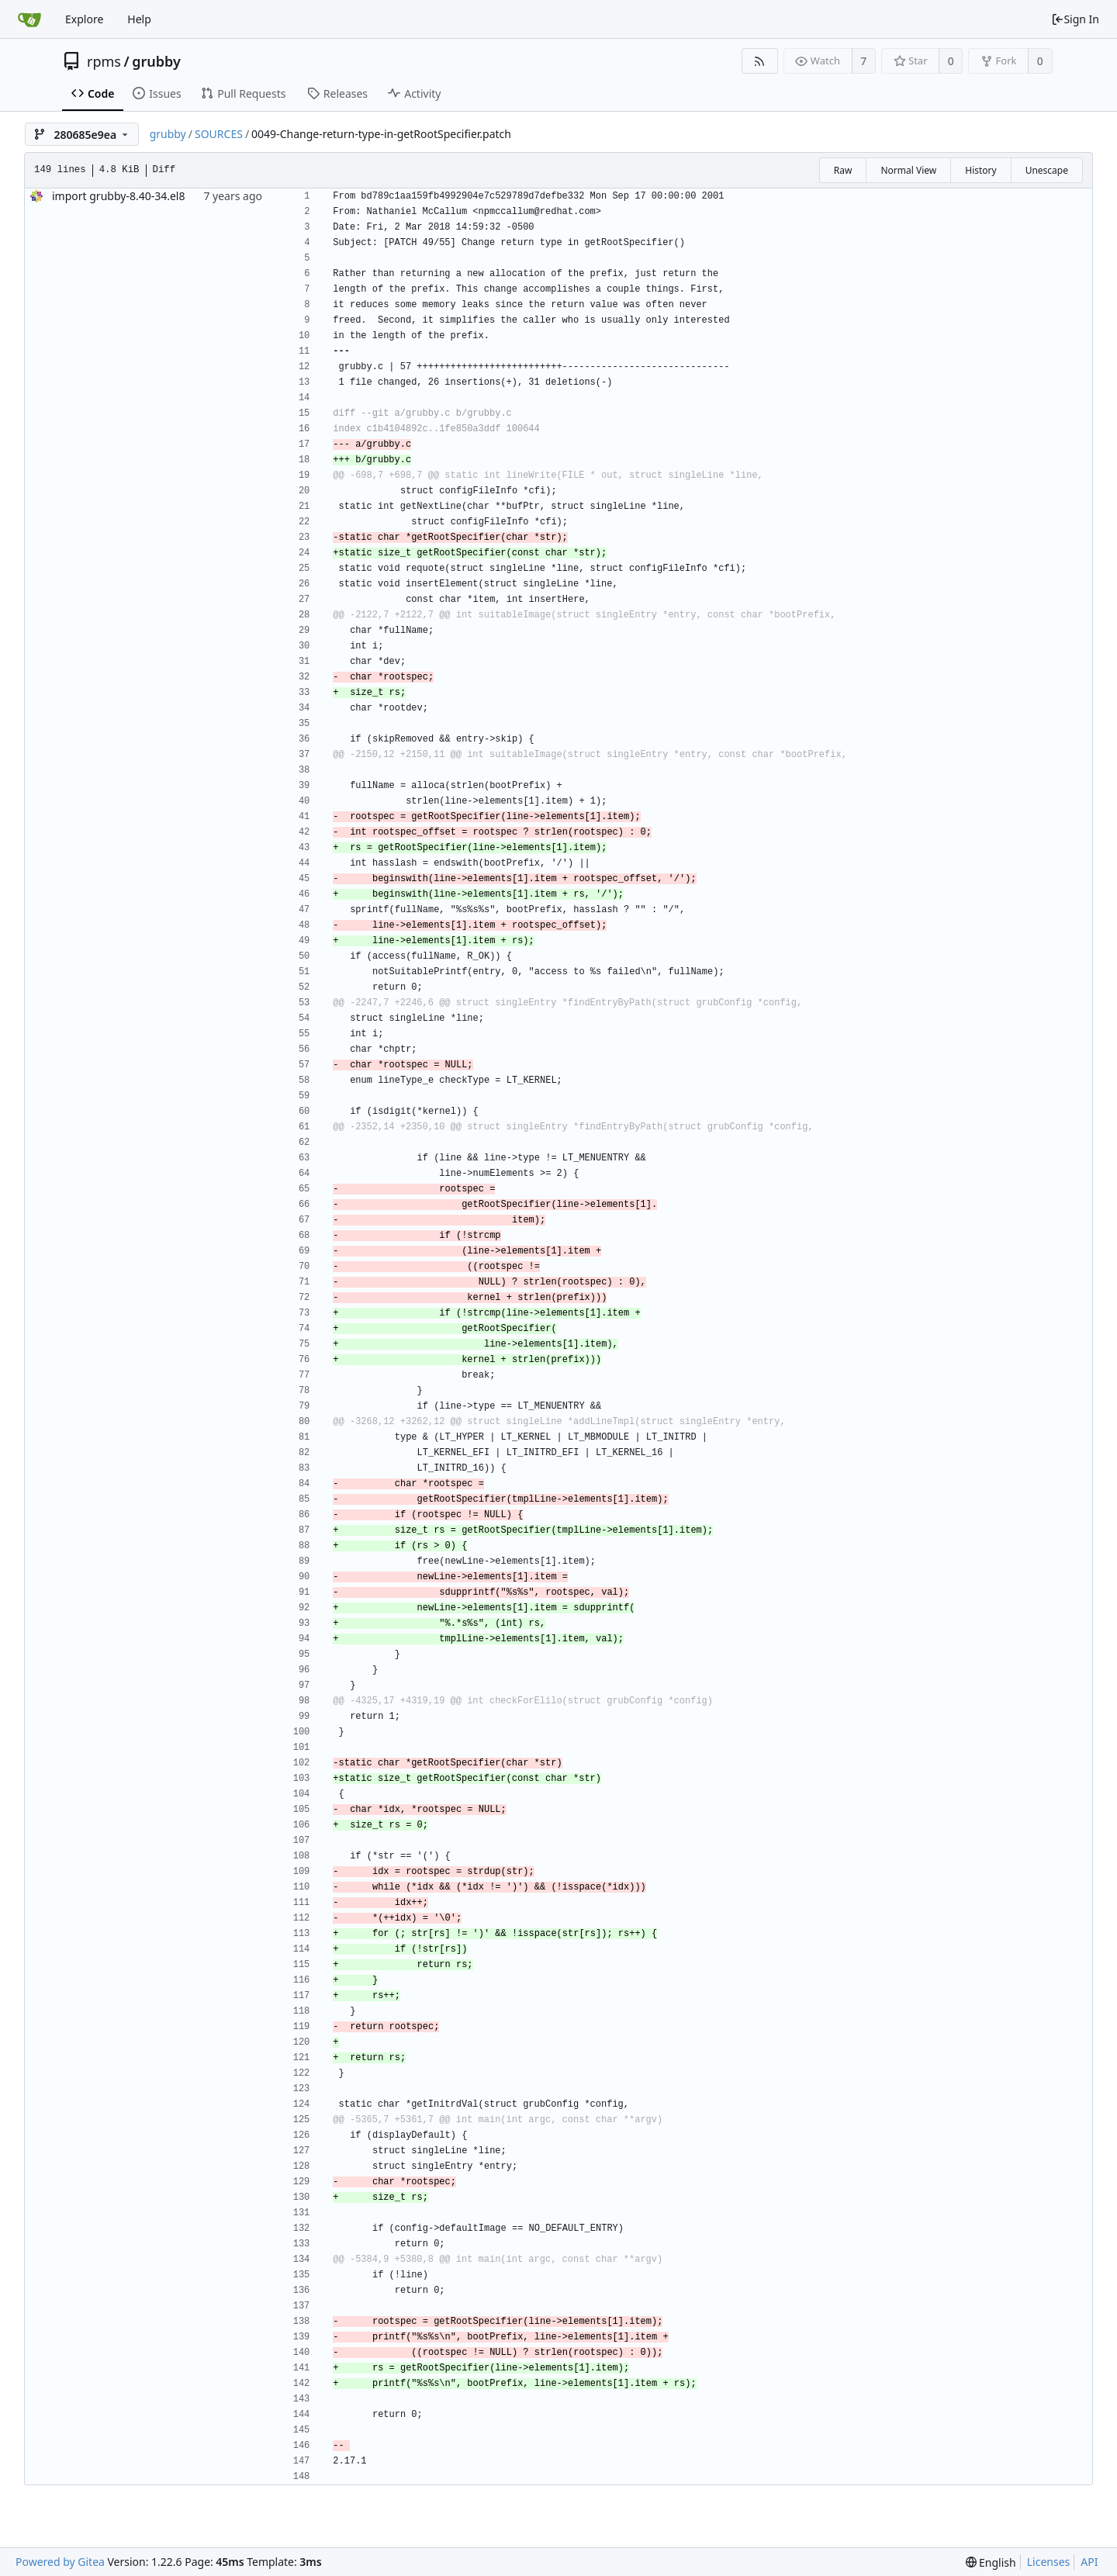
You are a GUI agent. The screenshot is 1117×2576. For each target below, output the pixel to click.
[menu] (991, 2562)
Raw (843, 170)
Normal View (908, 170)
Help (139, 19)
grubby (156, 61)
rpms (104, 61)
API (1089, 2561)
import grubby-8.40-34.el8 (118, 195)
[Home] (29, 19)
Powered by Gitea (60, 2561)
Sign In (1075, 19)
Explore (84, 19)
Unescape (1046, 170)
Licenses (1048, 2561)
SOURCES (219, 133)
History (980, 170)
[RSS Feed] (760, 61)
